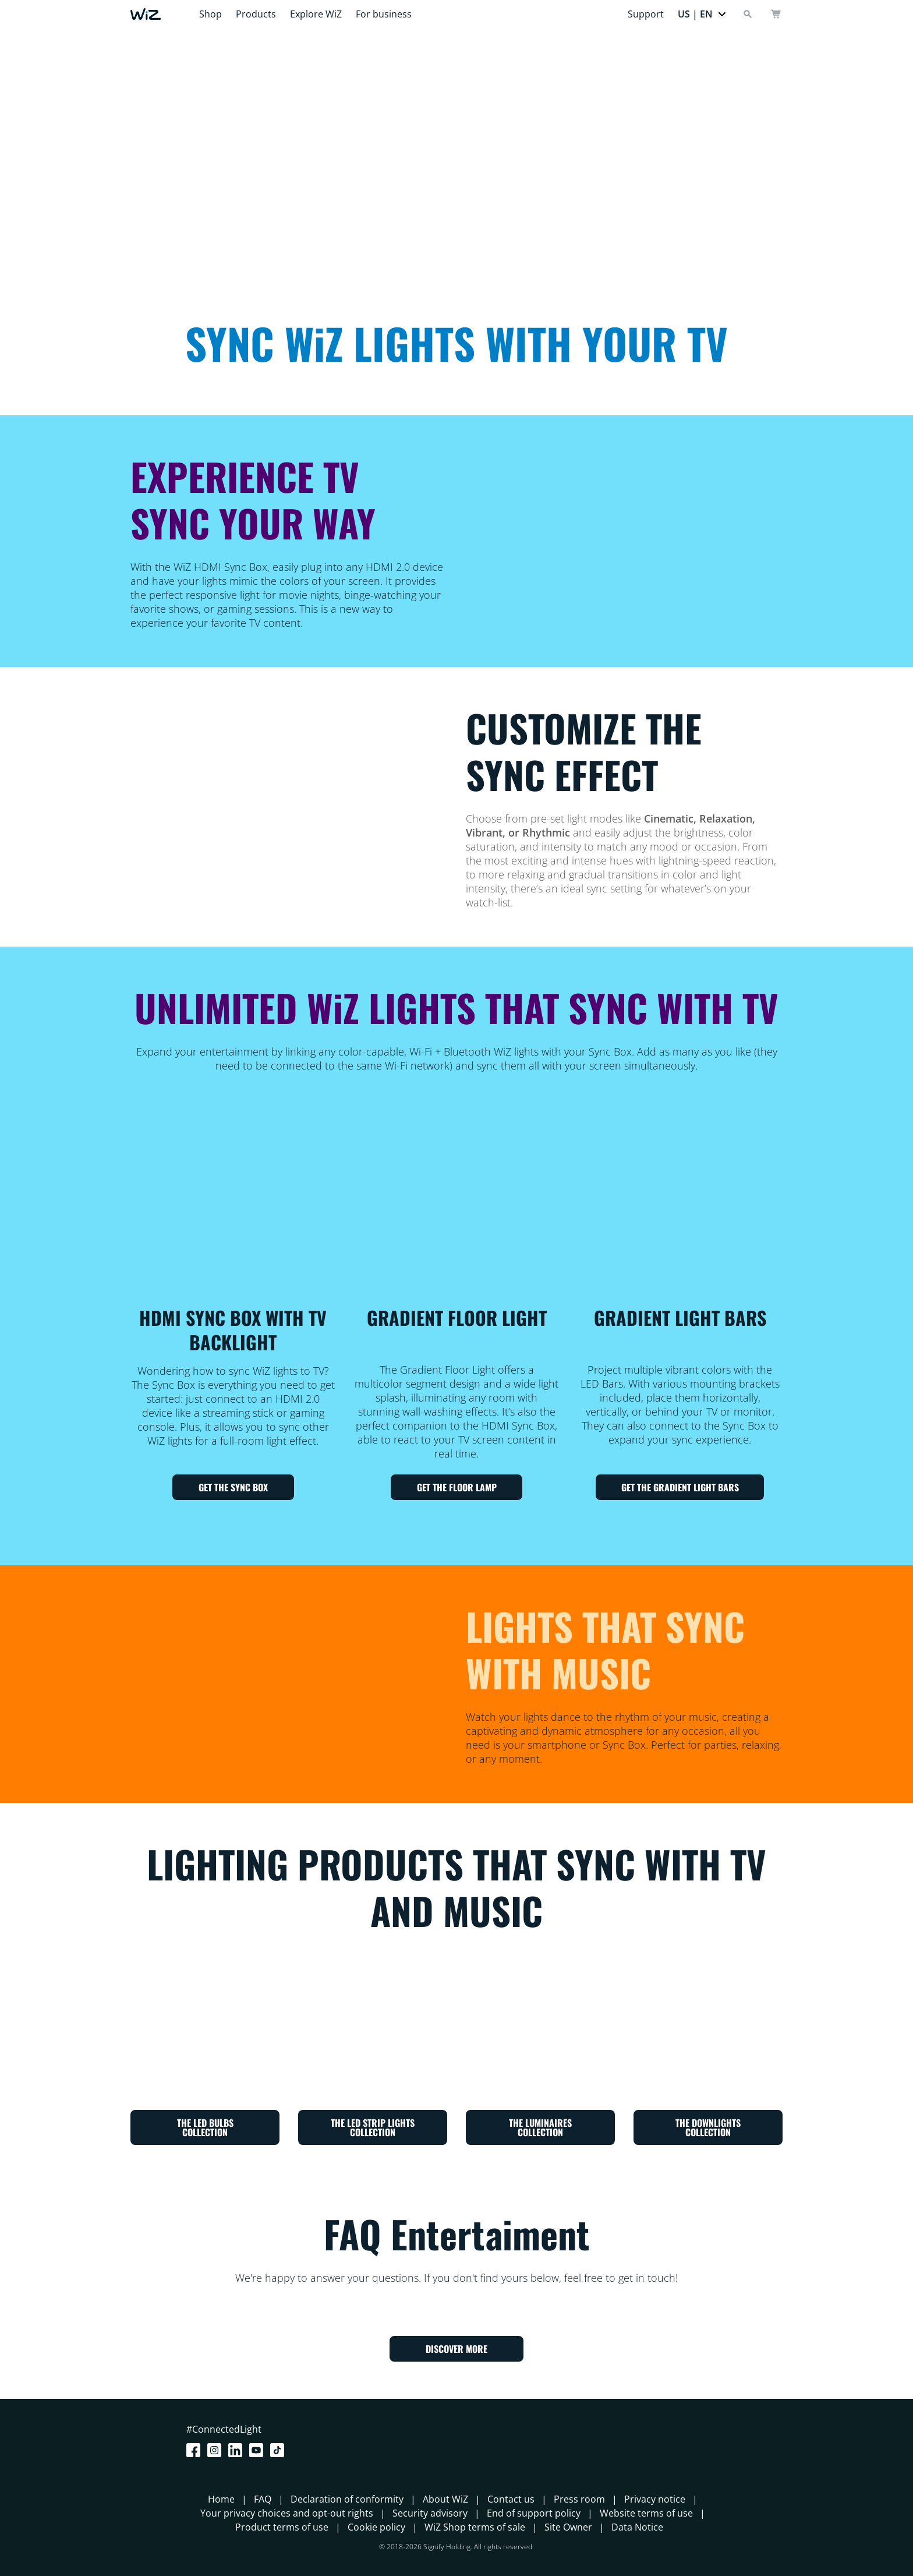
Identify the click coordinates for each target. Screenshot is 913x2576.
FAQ (262, 2499)
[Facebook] (195, 2450)
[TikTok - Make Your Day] (279, 2450)
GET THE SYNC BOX (233, 1487)
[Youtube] (258, 2450)
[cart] (776, 14)
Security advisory (430, 2513)
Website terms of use (646, 2513)
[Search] (748, 14)
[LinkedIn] (237, 2450)
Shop (210, 14)
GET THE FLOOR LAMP (457, 1487)
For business (384, 14)
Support (646, 14)
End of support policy (534, 2513)
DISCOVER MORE (456, 2349)
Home (221, 2499)
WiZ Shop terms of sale (474, 2527)
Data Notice (637, 2527)
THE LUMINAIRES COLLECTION (540, 2127)
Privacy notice (654, 2499)
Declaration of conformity (347, 2499)
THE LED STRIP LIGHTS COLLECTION (373, 2127)
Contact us (511, 2499)
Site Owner (568, 2527)
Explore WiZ (316, 14)
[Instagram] (216, 2450)
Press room (579, 2499)
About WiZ (445, 2499)
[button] (702, 14)
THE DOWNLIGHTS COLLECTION (708, 2127)
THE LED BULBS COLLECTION (205, 2127)
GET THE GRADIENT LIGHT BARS (680, 1487)
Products (256, 14)
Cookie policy (376, 2527)
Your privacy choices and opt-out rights (286, 2513)
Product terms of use (281, 2527)
